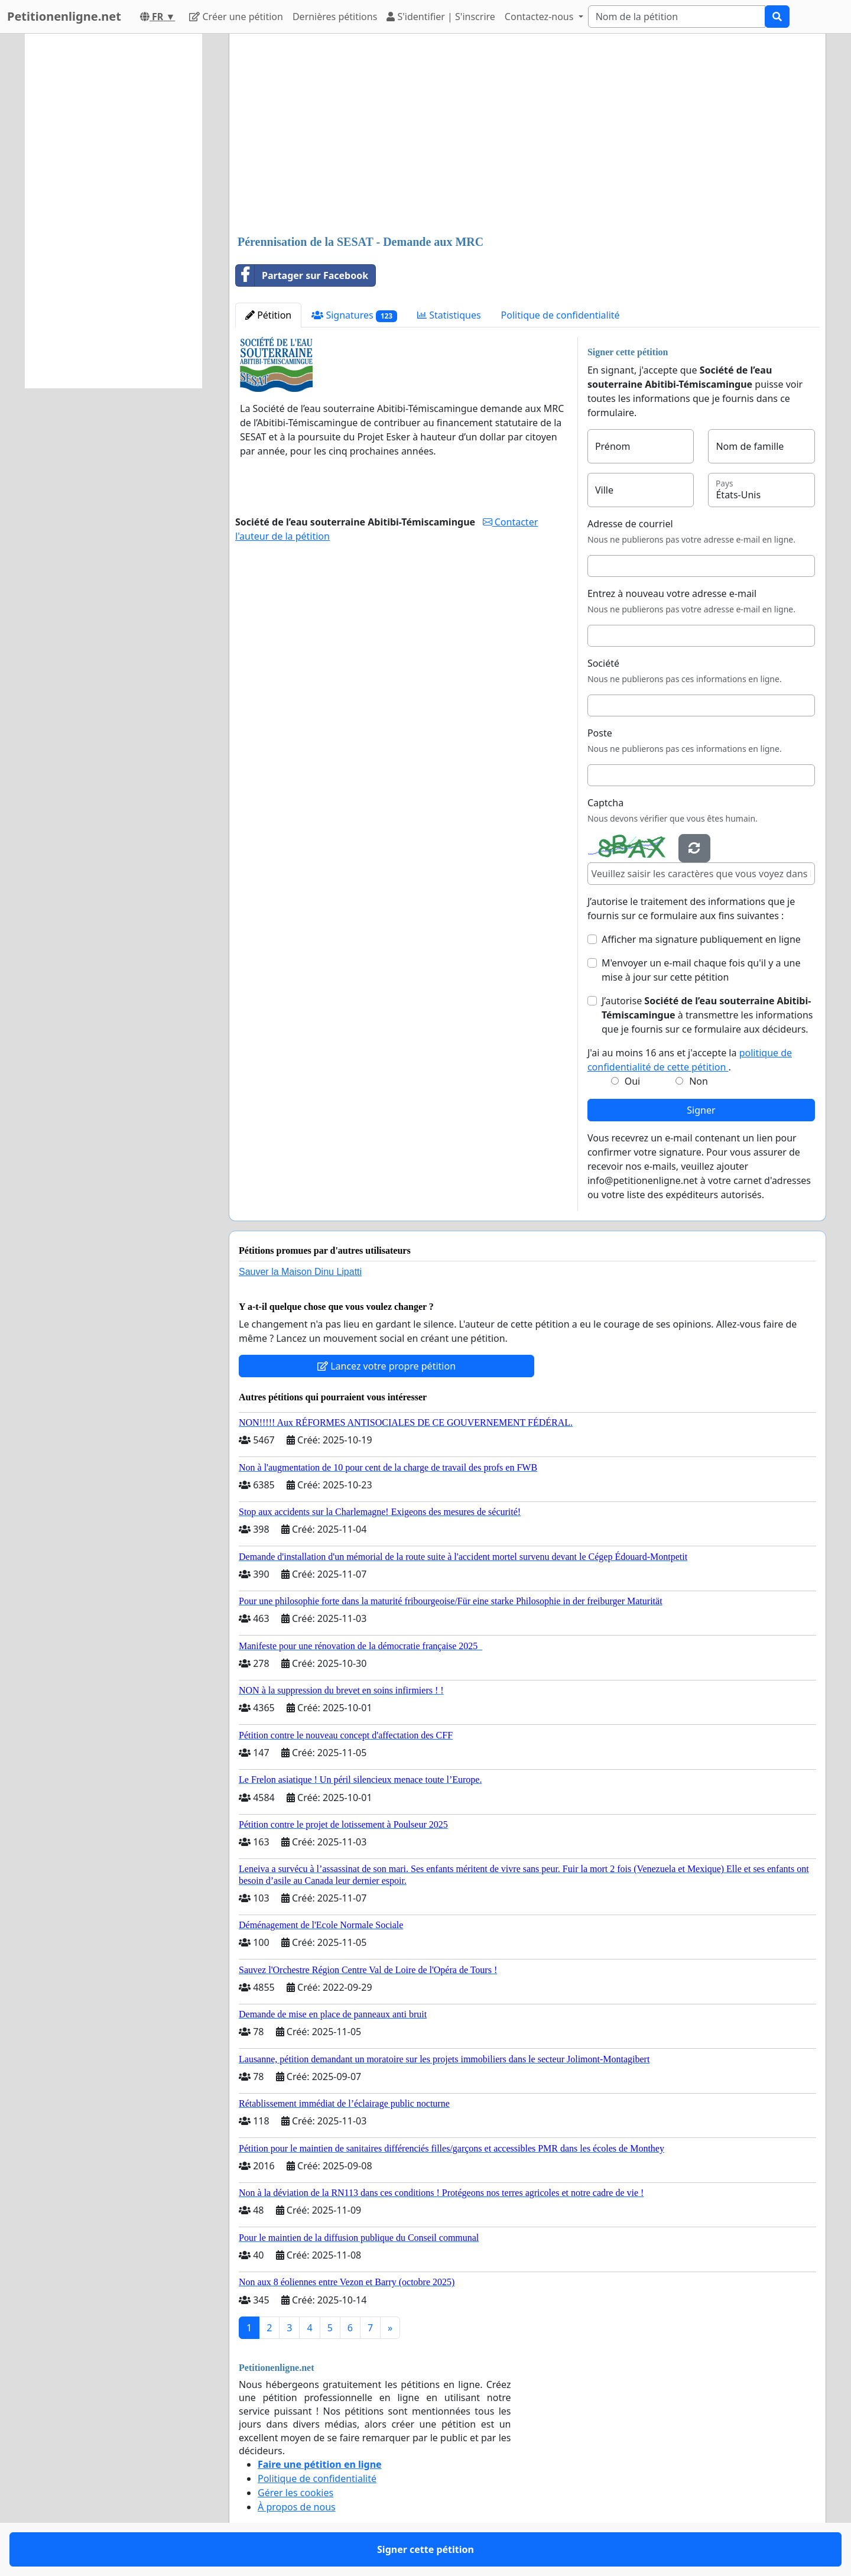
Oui (633, 1081)
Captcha (605, 802)
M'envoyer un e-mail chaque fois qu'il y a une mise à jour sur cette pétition (701, 970)
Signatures (354, 315)
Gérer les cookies (295, 2492)
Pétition (268, 315)
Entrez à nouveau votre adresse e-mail (671, 593)
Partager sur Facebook (302, 275)
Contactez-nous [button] (540, 16)
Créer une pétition (236, 16)
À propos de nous (297, 2506)
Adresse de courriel (630, 523)
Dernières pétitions (335, 16)
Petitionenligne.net (64, 16)
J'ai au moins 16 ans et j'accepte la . (689, 1059)
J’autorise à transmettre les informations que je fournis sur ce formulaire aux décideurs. (707, 1015)
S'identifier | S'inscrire (440, 16)
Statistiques (449, 315)
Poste (599, 732)
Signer (701, 1110)
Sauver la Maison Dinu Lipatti (300, 1272)
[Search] (676, 16)
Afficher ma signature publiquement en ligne (701, 939)
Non (698, 1081)
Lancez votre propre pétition (386, 1366)
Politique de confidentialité (560, 315)
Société (603, 663)
